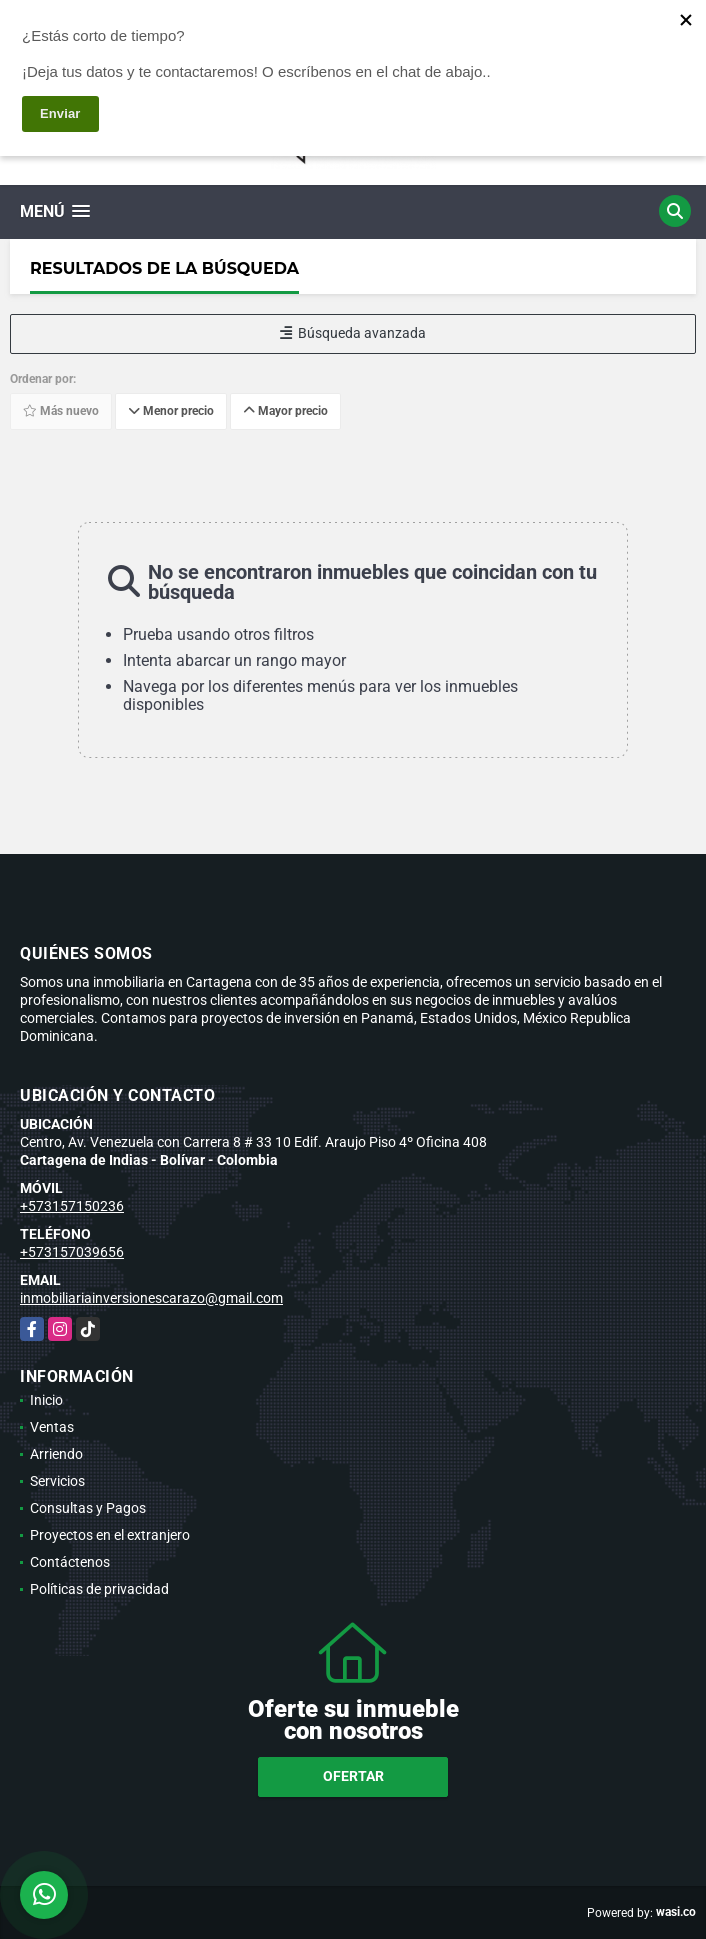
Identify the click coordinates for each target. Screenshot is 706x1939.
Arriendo (56, 1454)
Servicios (57, 1481)
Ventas (52, 1427)
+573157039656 (72, 1252)
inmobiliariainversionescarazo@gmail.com (151, 1298)
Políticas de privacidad (99, 1589)
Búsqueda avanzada (353, 333)
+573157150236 (72, 1206)
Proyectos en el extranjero (110, 1535)
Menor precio (171, 411)
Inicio (46, 1400)
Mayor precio (285, 411)
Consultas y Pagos (88, 1508)
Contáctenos (70, 1562)
